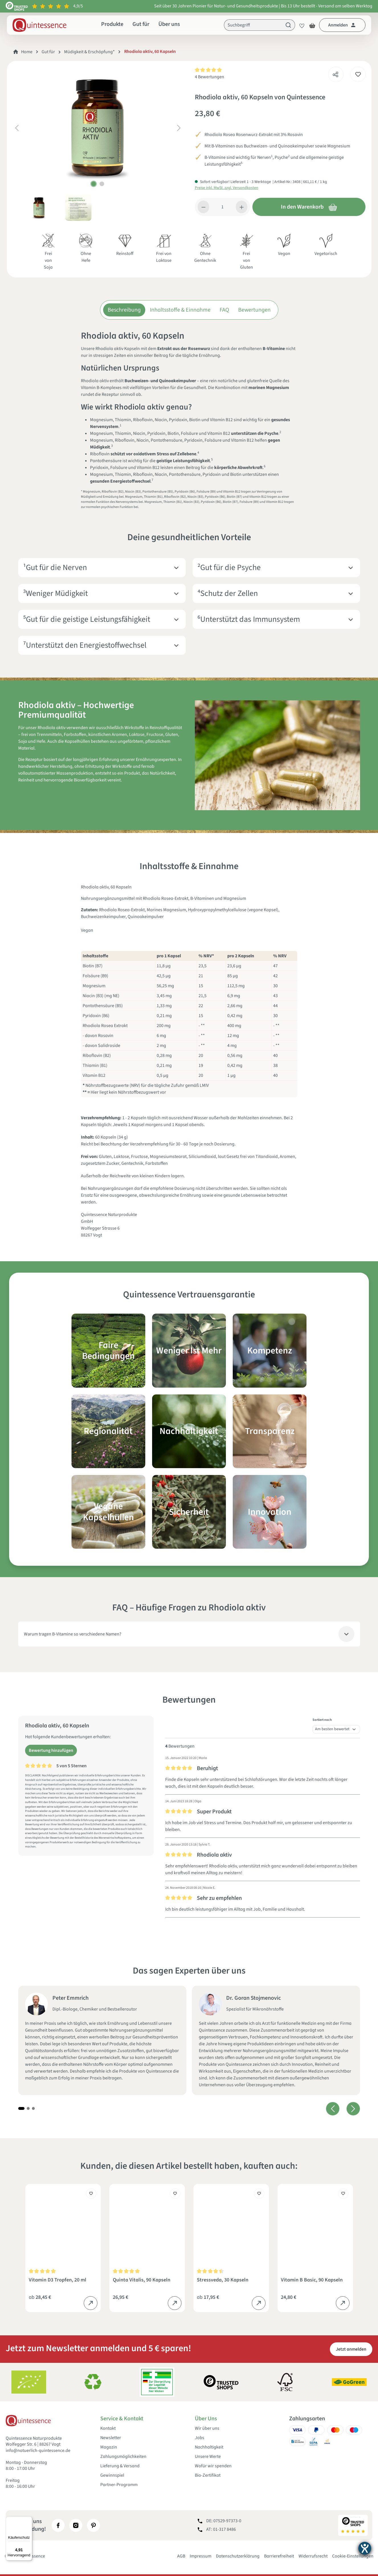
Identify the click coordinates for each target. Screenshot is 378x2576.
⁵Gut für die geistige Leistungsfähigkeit (86, 619)
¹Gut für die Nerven (55, 567)
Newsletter (110, 2438)
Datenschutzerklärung (238, 2556)
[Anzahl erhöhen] (242, 207)
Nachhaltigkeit (209, 2447)
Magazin (108, 2447)
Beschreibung (124, 310)
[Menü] (28, 2520)
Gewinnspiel (112, 2475)
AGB (181, 2556)
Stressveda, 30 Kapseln (222, 2280)
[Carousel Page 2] (28, 2108)
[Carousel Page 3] (33, 2108)
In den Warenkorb (309, 206)
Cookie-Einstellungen (352, 2556)
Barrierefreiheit (279, 2556)
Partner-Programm (119, 2485)
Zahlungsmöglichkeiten (123, 2457)
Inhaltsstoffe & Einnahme (180, 310)
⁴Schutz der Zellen (227, 593)
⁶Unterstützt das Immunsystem (248, 619)
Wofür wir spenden (213, 2466)
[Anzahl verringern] (203, 207)
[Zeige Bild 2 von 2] (102, 184)
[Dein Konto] (342, 25)
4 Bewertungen (209, 77)
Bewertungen (254, 310)
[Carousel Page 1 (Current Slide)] (21, 2108)
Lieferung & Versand (120, 2466)
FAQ (224, 310)
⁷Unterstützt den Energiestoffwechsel (84, 645)
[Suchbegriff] (253, 25)
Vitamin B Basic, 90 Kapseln (312, 2280)
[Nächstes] (179, 128)
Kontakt (108, 2428)
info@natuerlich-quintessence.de (38, 2450)
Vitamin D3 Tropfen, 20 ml (57, 2280)
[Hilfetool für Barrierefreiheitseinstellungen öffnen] (364, 2548)
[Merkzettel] (300, 25)
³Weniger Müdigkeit (55, 593)
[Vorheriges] (17, 128)
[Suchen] (288, 25)
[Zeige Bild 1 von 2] (93, 184)
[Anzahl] (222, 207)
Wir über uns (207, 2428)
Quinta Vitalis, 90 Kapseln (141, 2280)
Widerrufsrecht (313, 2556)
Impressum (200, 2556)
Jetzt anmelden (351, 2349)
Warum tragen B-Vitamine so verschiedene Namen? (72, 1634)
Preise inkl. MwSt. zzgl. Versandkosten (226, 188)
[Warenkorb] (312, 25)
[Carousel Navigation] (343, 2109)
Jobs (199, 2438)
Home (26, 52)
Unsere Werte (208, 2457)
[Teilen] (335, 73)
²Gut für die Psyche (229, 567)
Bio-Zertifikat (207, 2475)
